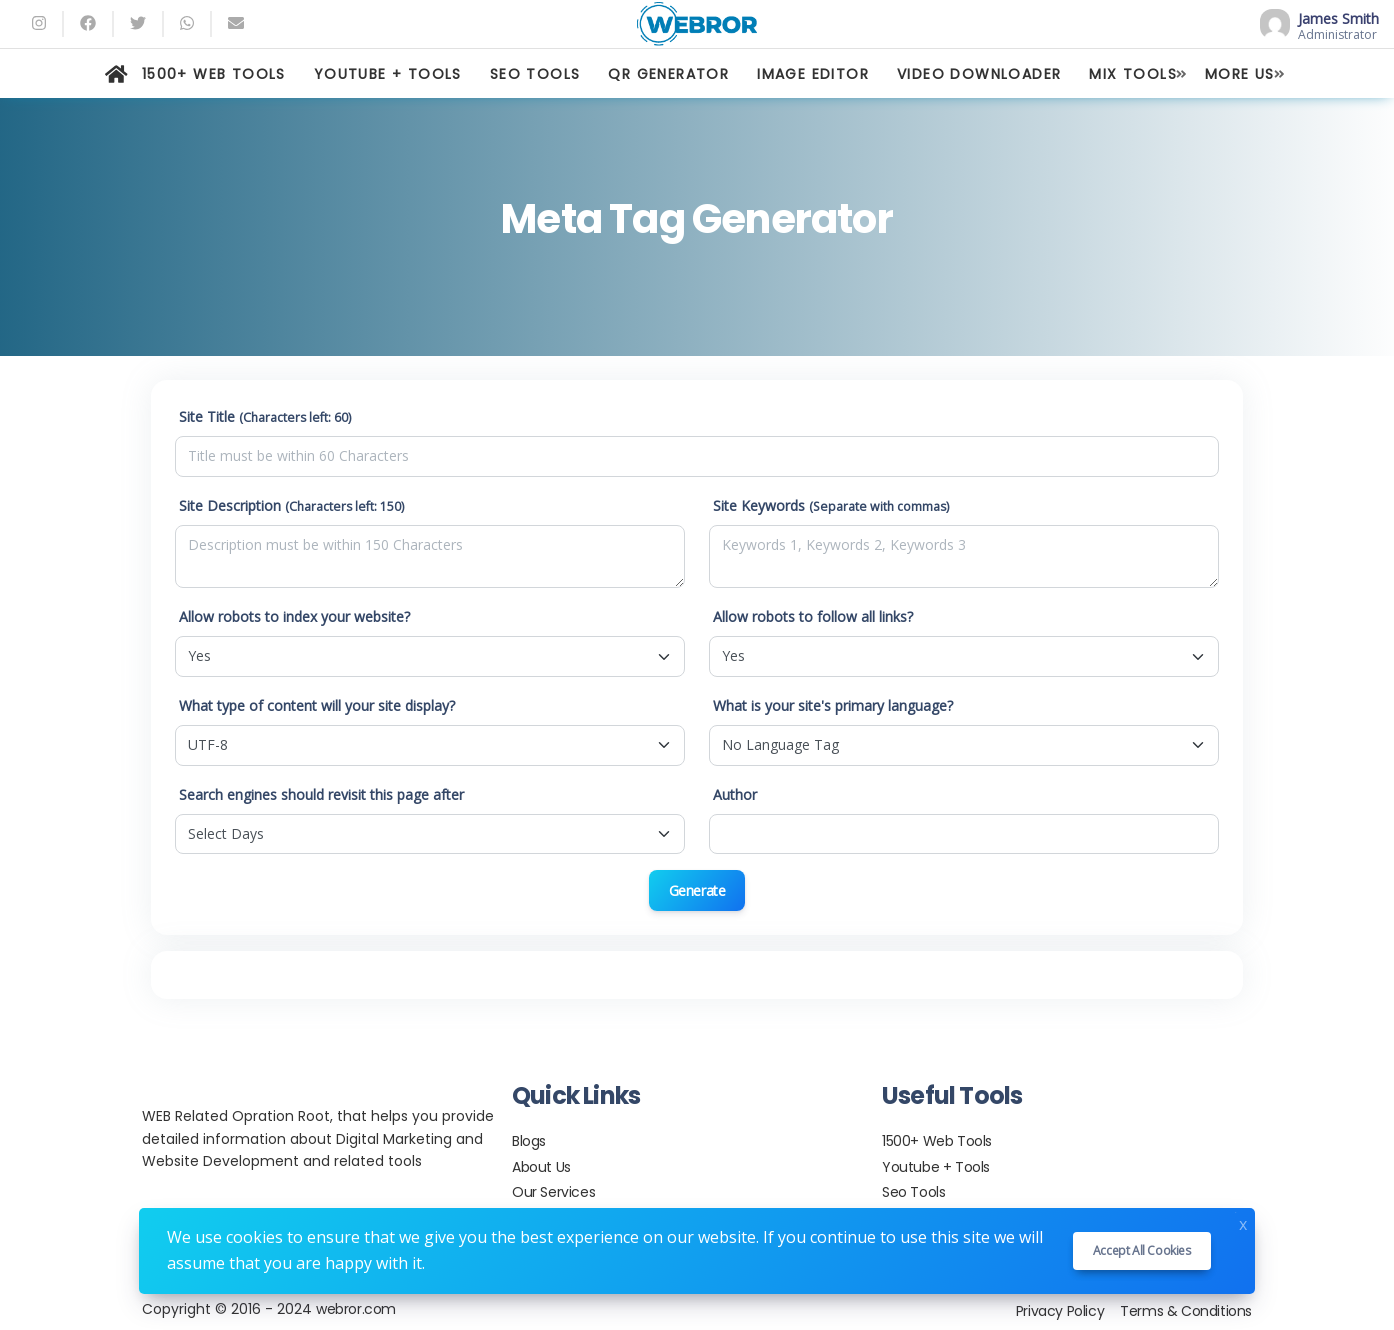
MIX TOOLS (1133, 74)
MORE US (1240, 74)
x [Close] (1243, 1222)
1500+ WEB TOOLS (214, 74)
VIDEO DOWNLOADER (979, 74)
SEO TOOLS (535, 74)
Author (735, 794)
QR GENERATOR (668, 74)
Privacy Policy (1060, 1311)
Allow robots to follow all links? (813, 616)
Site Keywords (831, 505)
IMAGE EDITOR (813, 74)
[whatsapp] (187, 23)
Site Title (265, 416)
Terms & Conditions (1186, 1311)
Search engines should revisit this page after (321, 794)
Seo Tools (913, 1192)
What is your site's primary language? (833, 705)
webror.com (356, 1309)
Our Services (553, 1192)
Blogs (529, 1141)
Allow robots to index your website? (294, 616)
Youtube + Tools (936, 1167)
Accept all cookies (1142, 1250)
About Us (541, 1167)
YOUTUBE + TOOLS (388, 74)
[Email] (236, 23)
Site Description (291, 505)
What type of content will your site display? (317, 705)
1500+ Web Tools (937, 1141)
